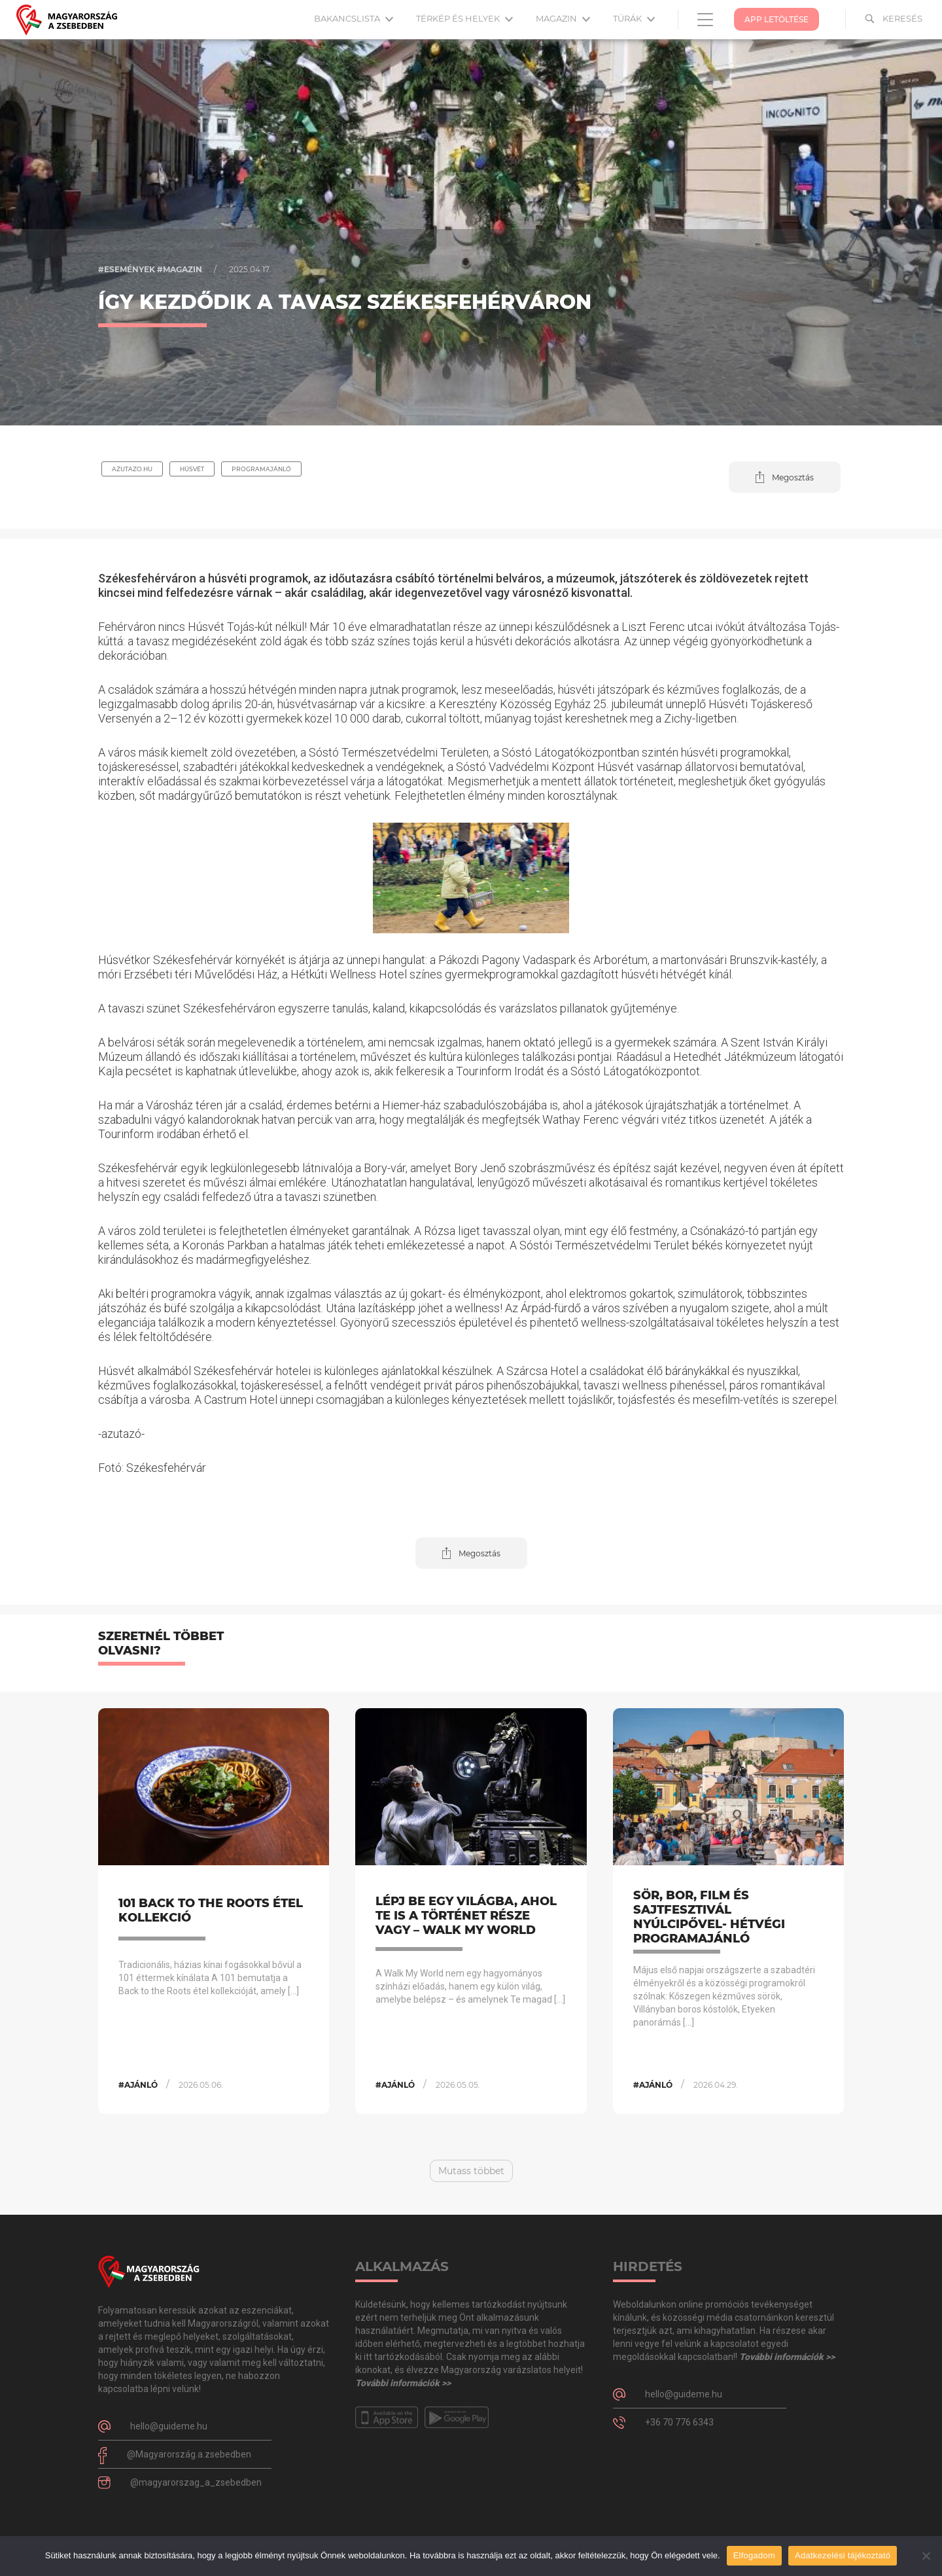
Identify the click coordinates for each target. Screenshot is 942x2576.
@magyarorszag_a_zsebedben (196, 2482)
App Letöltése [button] (776, 19)
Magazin (563, 18)
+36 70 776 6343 (679, 2422)
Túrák (634, 18)
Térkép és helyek (464, 18)
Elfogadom (754, 2555)
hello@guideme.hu (168, 2426)
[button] (785, 477)
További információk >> (403, 2383)
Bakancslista (353, 18)
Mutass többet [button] (471, 2171)
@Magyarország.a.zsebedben (189, 2454)
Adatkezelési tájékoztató (842, 2555)
